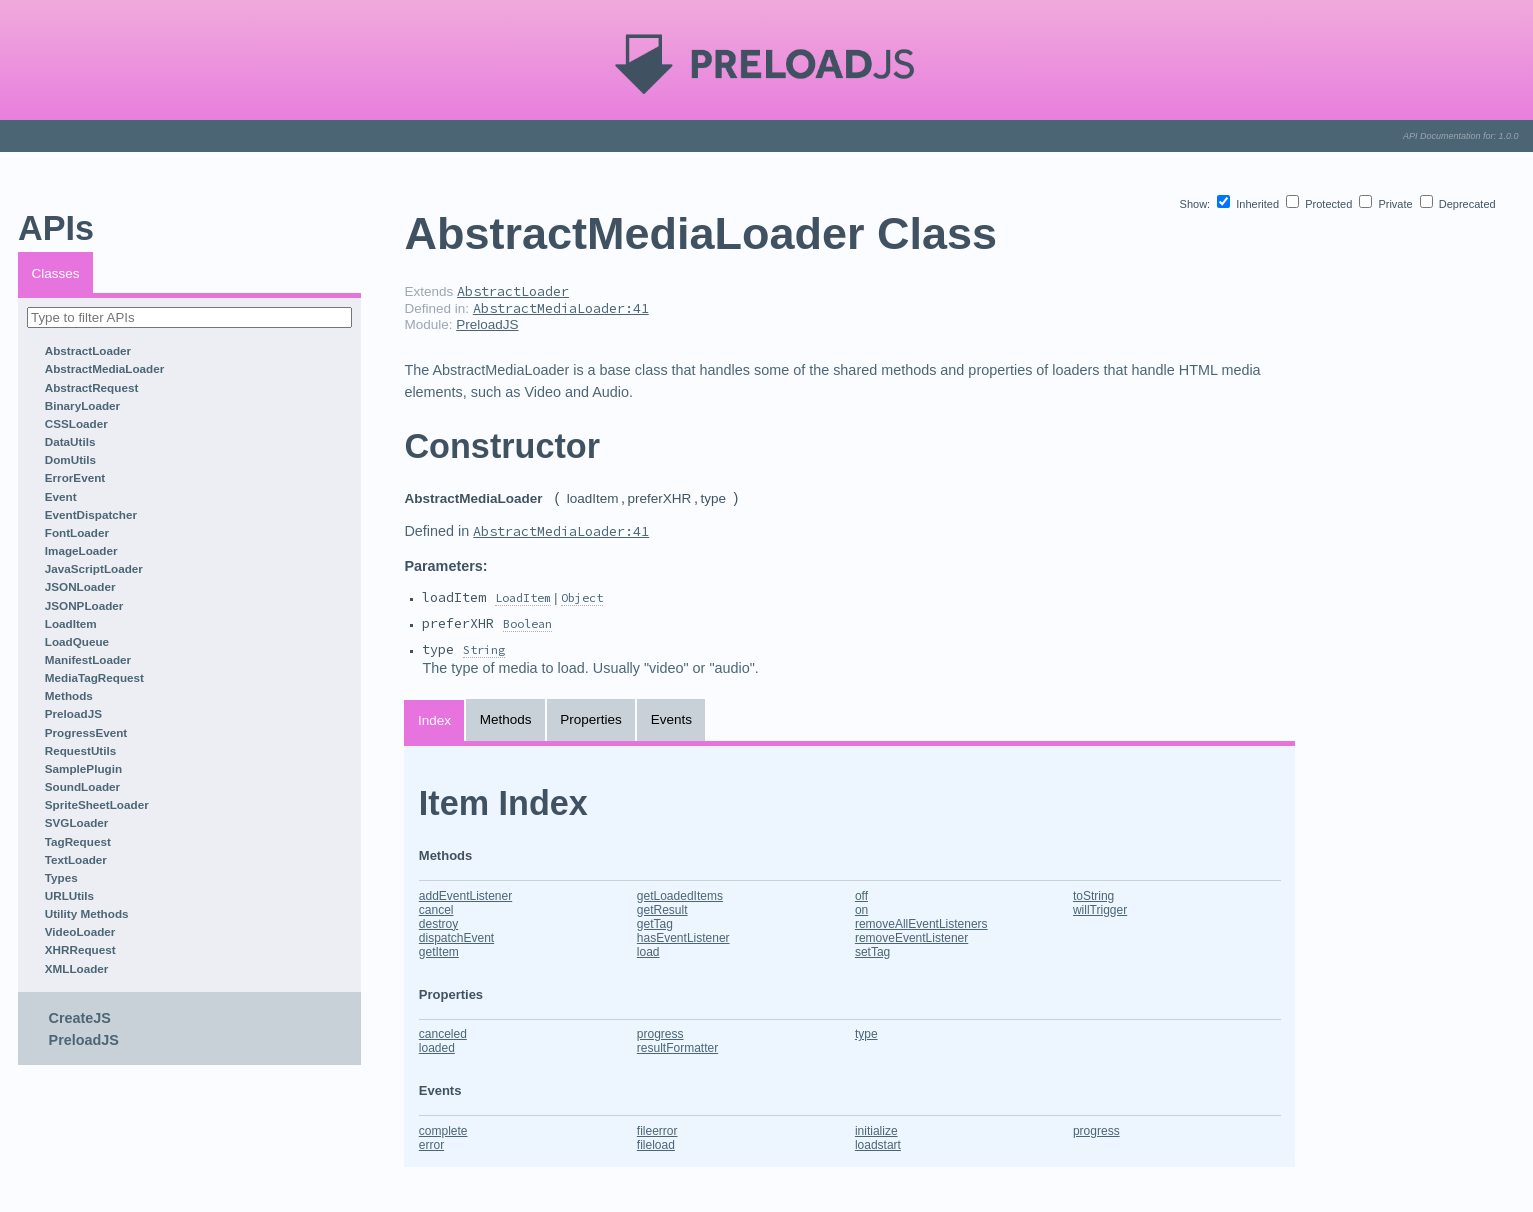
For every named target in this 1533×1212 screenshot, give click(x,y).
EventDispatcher (91, 514)
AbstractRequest (92, 387)
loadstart (878, 1145)
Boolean (527, 623)
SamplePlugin (83, 768)
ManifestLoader (88, 659)
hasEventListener (683, 938)
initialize (876, 1131)
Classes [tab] (56, 273)
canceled (443, 1034)
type (866, 1034)
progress (660, 1034)
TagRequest (78, 841)
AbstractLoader (88, 350)
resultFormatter (677, 1048)
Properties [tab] (591, 719)
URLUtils (69, 895)
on (861, 910)
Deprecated (1458, 204)
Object (582, 597)
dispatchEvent (456, 938)
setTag (872, 952)
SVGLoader (77, 822)
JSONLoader (80, 586)
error (431, 1145)
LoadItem (71, 623)
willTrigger (1100, 910)
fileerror (657, 1131)
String (484, 649)
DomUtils (70, 459)
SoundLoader (82, 786)
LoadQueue (77, 641)
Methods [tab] (506, 719)
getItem (439, 952)
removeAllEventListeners (921, 924)
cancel (436, 910)
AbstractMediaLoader (105, 368)
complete (443, 1131)
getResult (662, 910)
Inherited (1249, 204)
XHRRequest (80, 949)
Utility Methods (87, 913)
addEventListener (465, 896)
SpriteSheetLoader (97, 804)
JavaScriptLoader (94, 568)
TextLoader (76, 859)
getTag (655, 924)
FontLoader (77, 532)
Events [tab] (671, 719)
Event (61, 496)
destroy (438, 924)
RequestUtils (80, 750)
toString (1093, 896)
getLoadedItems (680, 896)
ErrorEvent (75, 477)
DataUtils (70, 441)
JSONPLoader (84, 605)
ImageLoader (81, 550)
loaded (437, 1048)
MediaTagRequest (94, 677)
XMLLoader (77, 968)
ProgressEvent (86, 732)
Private (1387, 204)
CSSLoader (76, 423)
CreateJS (80, 1018)
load (648, 952)
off (861, 896)
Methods (69, 695)
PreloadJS (73, 713)
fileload (656, 1145)
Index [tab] (434, 720)
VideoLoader (80, 931)
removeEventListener (911, 938)
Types (61, 877)
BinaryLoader (82, 405)
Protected (1320, 204)
